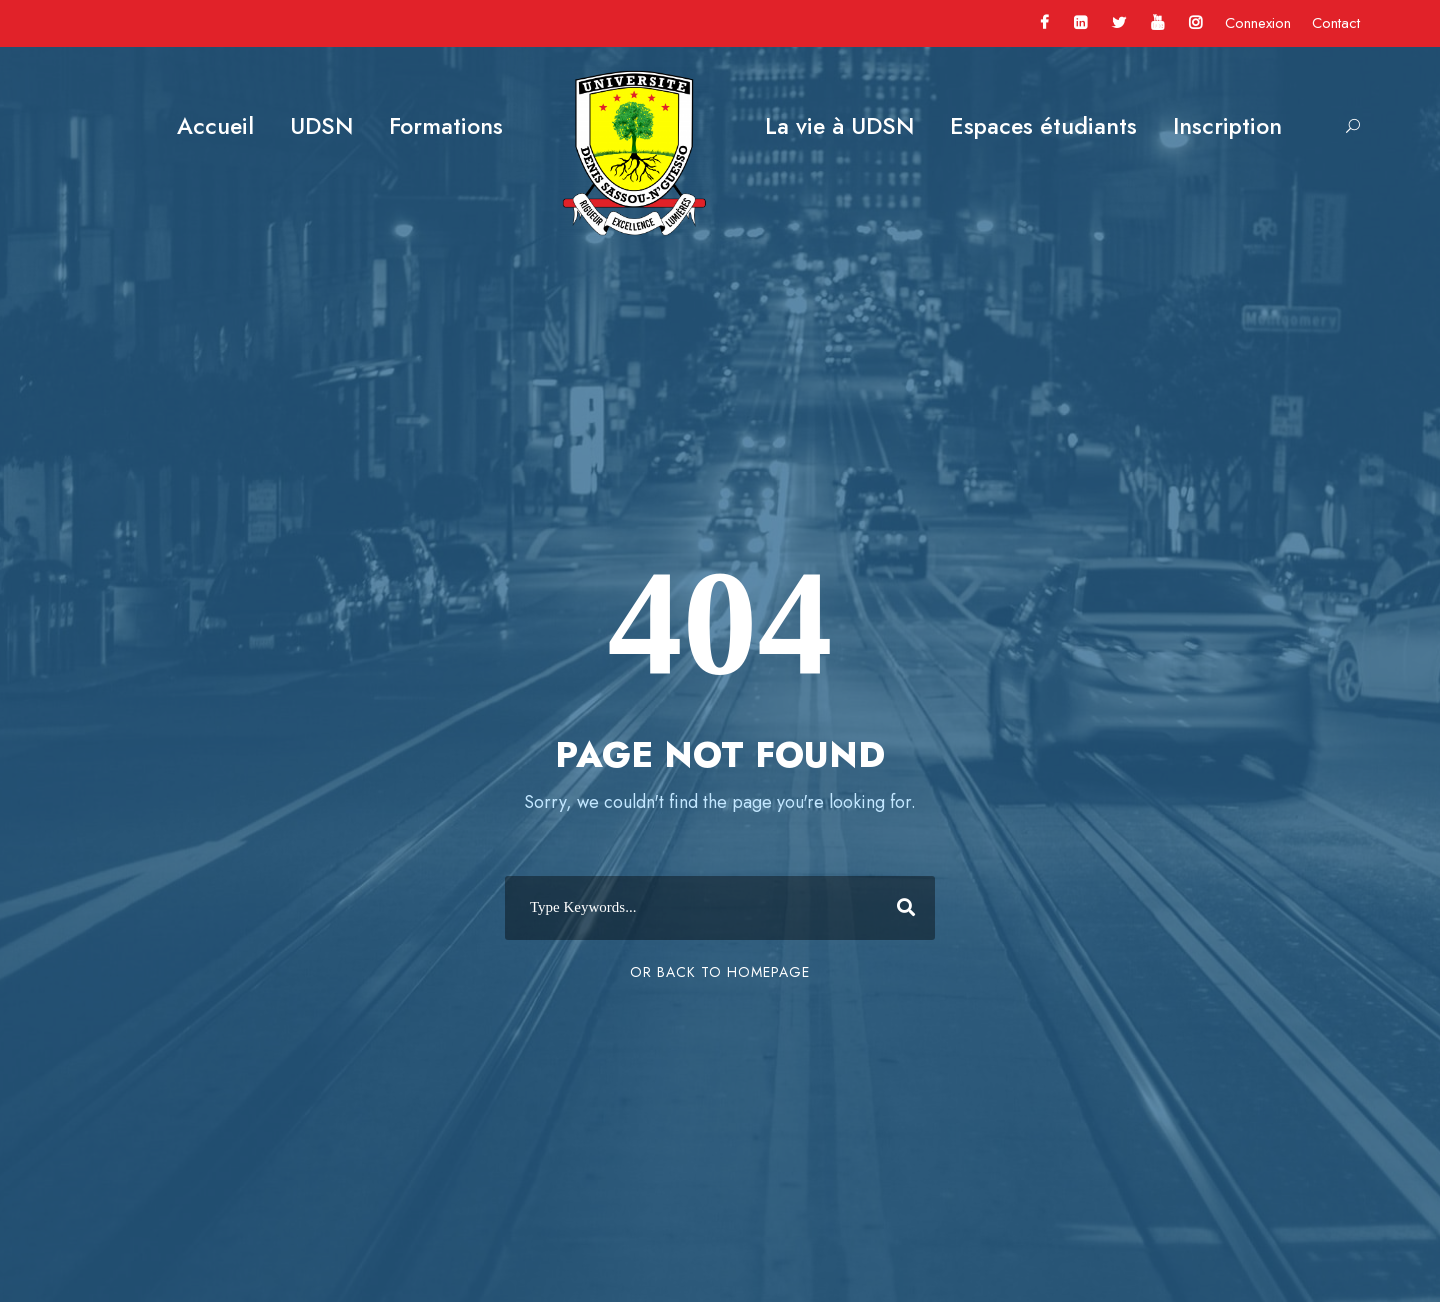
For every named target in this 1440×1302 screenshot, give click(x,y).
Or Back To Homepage (720, 972)
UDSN (321, 126)
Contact (1336, 23)
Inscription (1227, 126)
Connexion (1258, 23)
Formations (446, 126)
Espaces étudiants (1043, 126)
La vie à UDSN (839, 126)
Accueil (215, 126)
